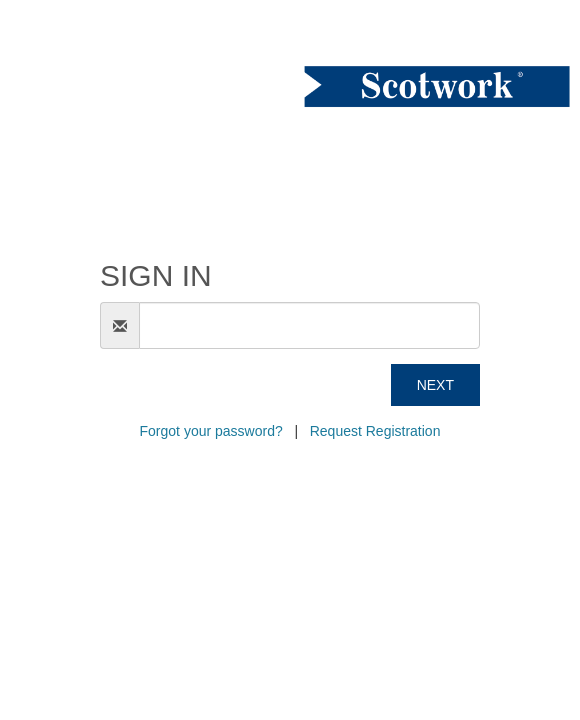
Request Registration (375, 431)
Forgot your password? (211, 431)
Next (435, 385)
